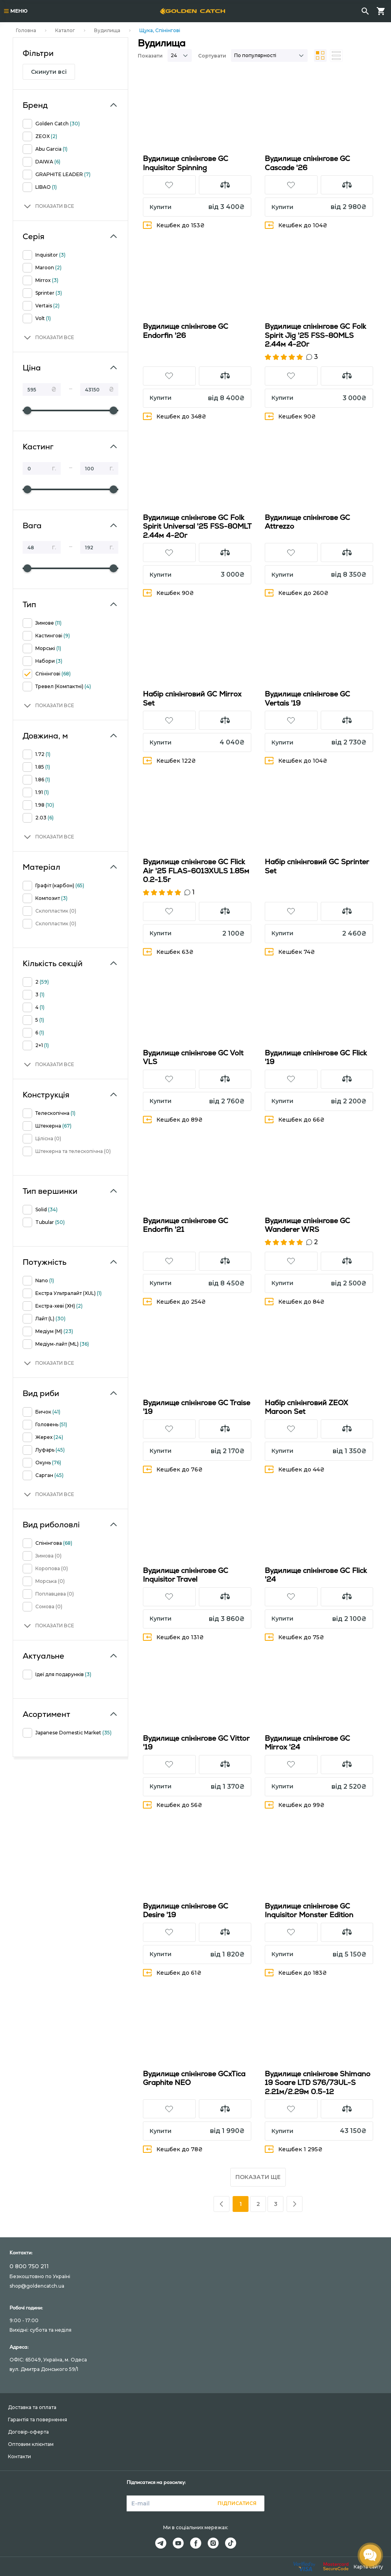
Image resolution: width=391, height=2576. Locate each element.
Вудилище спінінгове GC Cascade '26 (307, 163)
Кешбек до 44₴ (295, 1469)
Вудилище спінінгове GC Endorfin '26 (185, 331)
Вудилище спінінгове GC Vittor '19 (196, 1743)
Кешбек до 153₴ (174, 225)
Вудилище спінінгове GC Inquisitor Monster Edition (309, 1910)
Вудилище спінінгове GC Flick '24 (316, 1575)
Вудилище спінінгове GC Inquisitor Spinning (185, 163)
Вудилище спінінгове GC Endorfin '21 (185, 1225)
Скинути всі (49, 71)
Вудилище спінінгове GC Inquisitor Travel (185, 1575)
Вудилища (107, 30)
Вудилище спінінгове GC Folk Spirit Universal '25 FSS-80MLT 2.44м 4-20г (197, 526)
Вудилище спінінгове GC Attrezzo (307, 522)
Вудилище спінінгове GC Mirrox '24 (307, 1743)
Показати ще (258, 2177)
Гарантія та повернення (37, 2420)
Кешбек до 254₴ (174, 1301)
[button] (48, 206)
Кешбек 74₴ (290, 951)
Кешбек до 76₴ (173, 1469)
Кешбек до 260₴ (297, 593)
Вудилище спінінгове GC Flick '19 (316, 1057)
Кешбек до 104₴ (296, 225)
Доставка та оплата (32, 2407)
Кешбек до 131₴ (173, 1637)
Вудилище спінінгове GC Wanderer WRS (307, 1225)
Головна (26, 30)
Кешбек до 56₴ (172, 1805)
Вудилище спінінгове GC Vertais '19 (307, 698)
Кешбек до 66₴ (295, 1119)
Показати (150, 56)
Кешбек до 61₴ (172, 1972)
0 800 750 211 (29, 2266)
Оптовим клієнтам (31, 2444)
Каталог (65, 30)
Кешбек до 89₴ (173, 1119)
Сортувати (212, 56)
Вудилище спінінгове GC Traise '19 (196, 1407)
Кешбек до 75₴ (294, 1637)
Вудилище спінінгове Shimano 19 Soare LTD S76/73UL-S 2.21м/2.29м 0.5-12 (317, 2082)
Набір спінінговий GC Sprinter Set (317, 866)
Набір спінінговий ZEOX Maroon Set (306, 1407)
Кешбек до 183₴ (296, 1972)
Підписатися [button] (237, 2503)
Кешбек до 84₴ (295, 1301)
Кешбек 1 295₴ (294, 2149)
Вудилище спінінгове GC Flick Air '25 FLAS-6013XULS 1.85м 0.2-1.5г (196, 870)
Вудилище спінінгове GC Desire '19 (185, 1910)
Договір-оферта (28, 2432)
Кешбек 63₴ (168, 951)
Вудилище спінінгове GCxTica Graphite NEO (194, 2078)
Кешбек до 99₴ (295, 1805)
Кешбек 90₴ (290, 416)
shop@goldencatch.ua (37, 2286)
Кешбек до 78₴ (173, 2149)
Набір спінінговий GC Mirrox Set (192, 698)
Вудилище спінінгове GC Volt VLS (193, 1057)
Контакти (19, 2456)
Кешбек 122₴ (169, 760)
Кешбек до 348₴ (174, 416)
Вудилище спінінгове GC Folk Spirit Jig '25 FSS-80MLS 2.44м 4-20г (315, 335)
